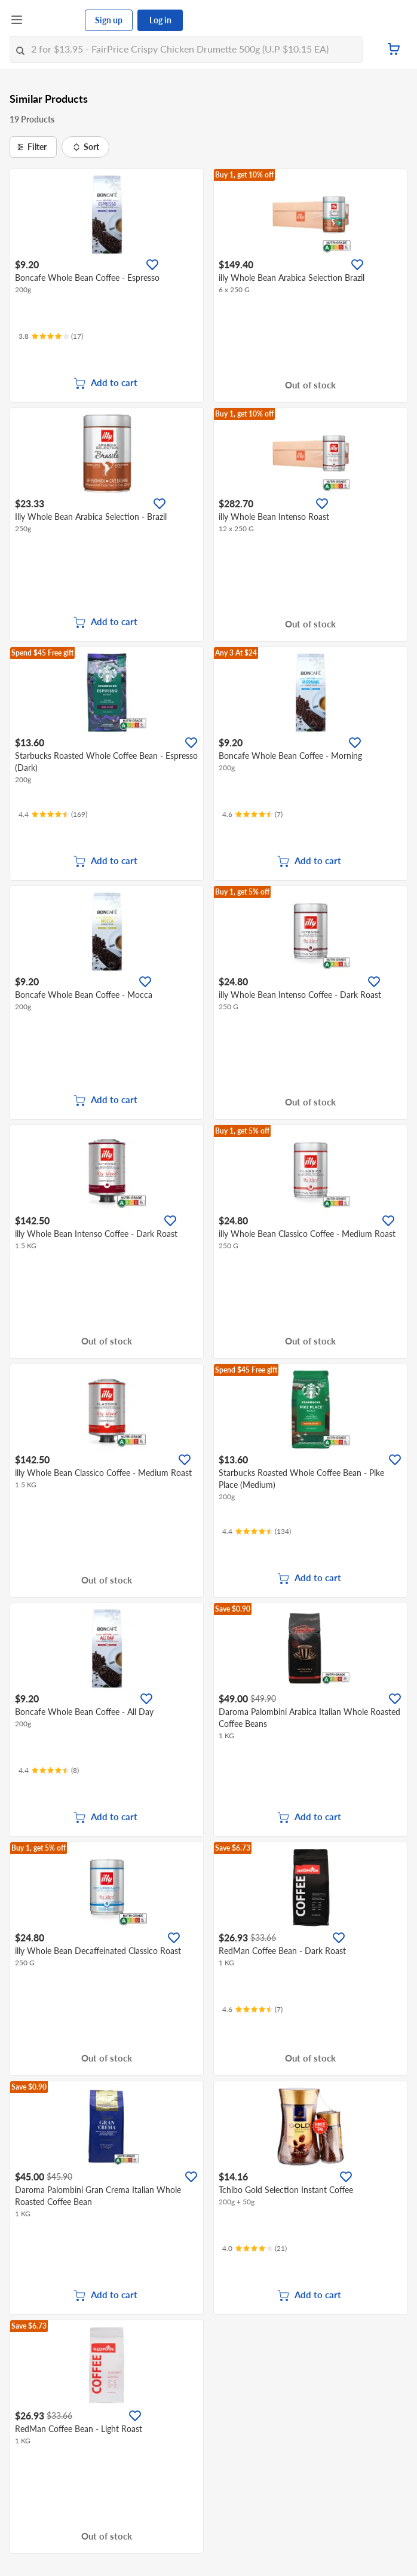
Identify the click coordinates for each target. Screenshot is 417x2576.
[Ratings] (51, 336)
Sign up (108, 20)
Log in (160, 20)
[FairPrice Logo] (54, 20)
